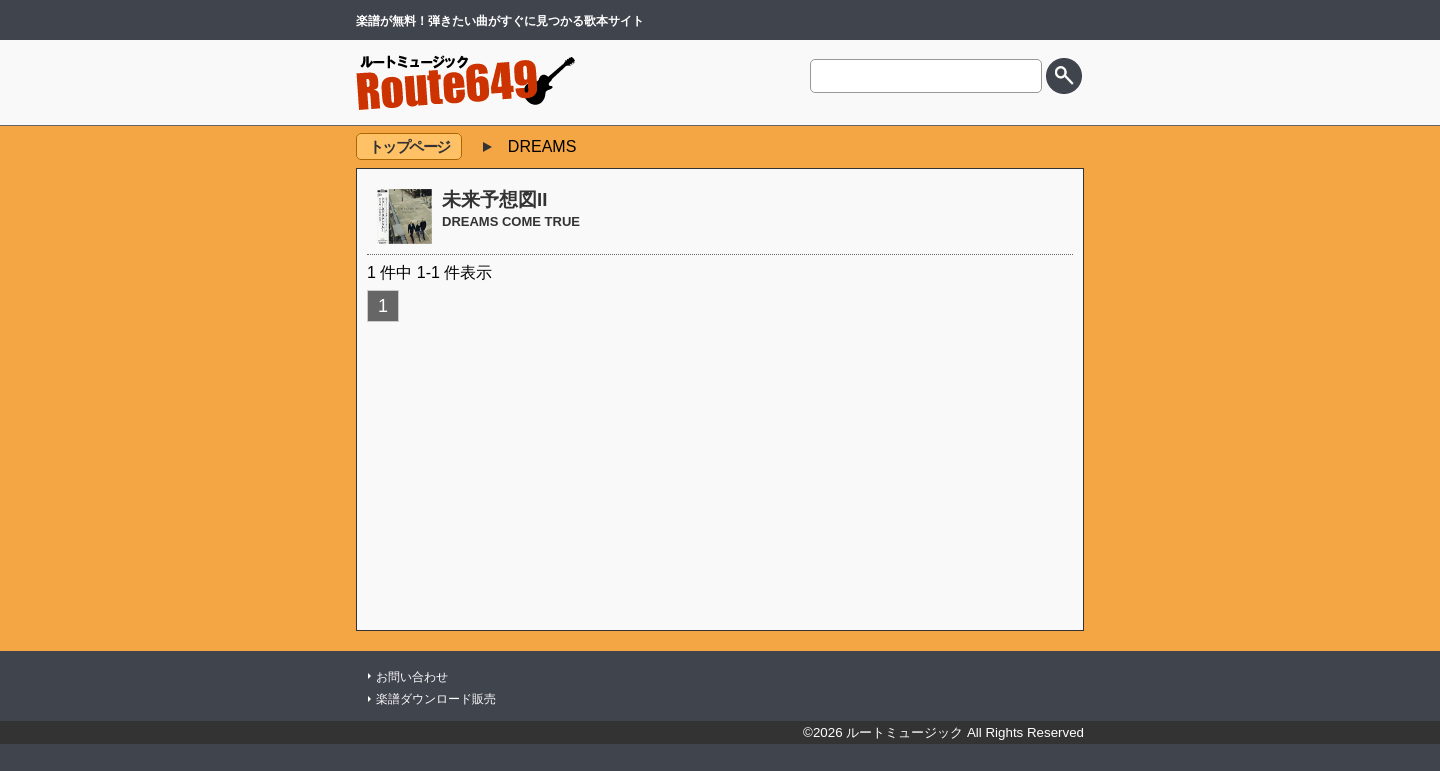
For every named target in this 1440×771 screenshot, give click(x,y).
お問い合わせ (412, 677)
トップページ (409, 146)
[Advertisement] (720, 475)
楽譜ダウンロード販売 (436, 699)
